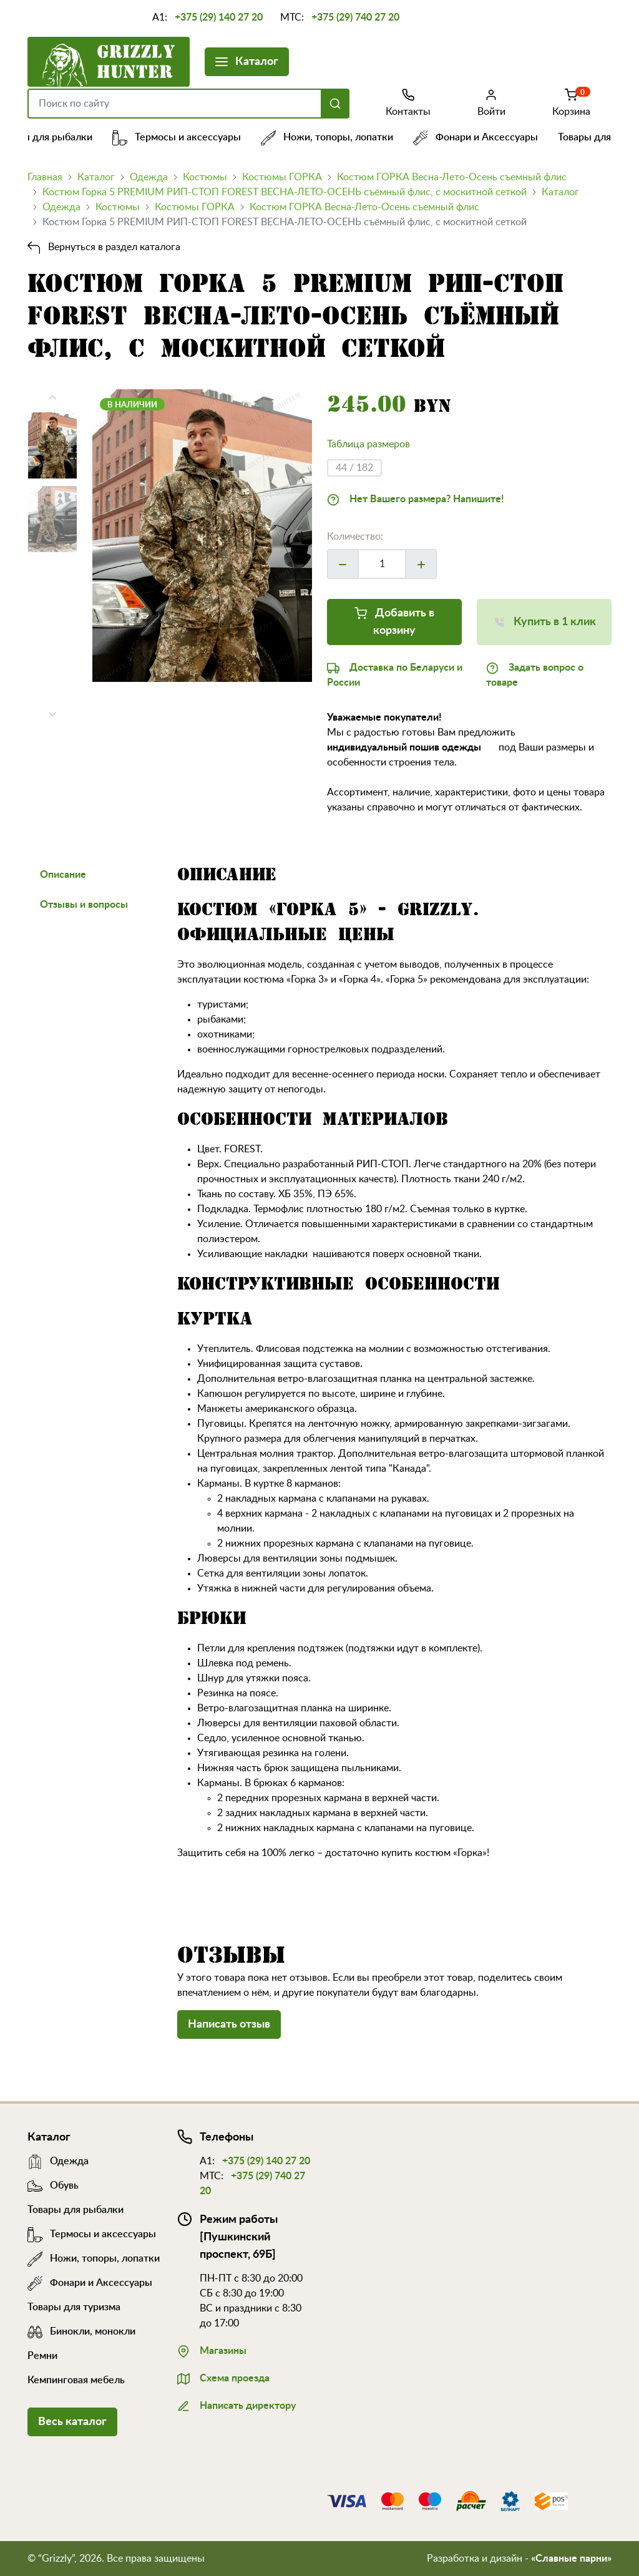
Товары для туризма (73, 2307)
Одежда (149, 177)
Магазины (211, 2349)
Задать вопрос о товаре (534, 674)
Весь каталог (72, 2422)
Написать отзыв (229, 2024)
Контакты (408, 102)
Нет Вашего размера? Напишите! (415, 498)
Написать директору (236, 2404)
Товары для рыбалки (49, 137)
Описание (63, 875)
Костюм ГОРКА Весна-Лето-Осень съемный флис (452, 177)
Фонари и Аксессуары (479, 137)
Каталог (246, 60)
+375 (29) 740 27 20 (355, 17)
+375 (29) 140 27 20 (219, 17)
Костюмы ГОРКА (282, 177)
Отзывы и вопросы (84, 905)
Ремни (42, 2356)
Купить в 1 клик (544, 620)
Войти (491, 102)
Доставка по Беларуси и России (394, 674)
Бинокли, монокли (81, 2331)
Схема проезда (223, 2377)
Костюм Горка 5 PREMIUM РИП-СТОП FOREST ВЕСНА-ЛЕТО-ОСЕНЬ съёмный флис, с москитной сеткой (284, 192)
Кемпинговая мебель (76, 2380)
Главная (44, 177)
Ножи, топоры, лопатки (331, 137)
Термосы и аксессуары (181, 137)
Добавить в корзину (394, 620)
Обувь (53, 2185)
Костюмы (205, 177)
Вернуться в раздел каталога (103, 247)
